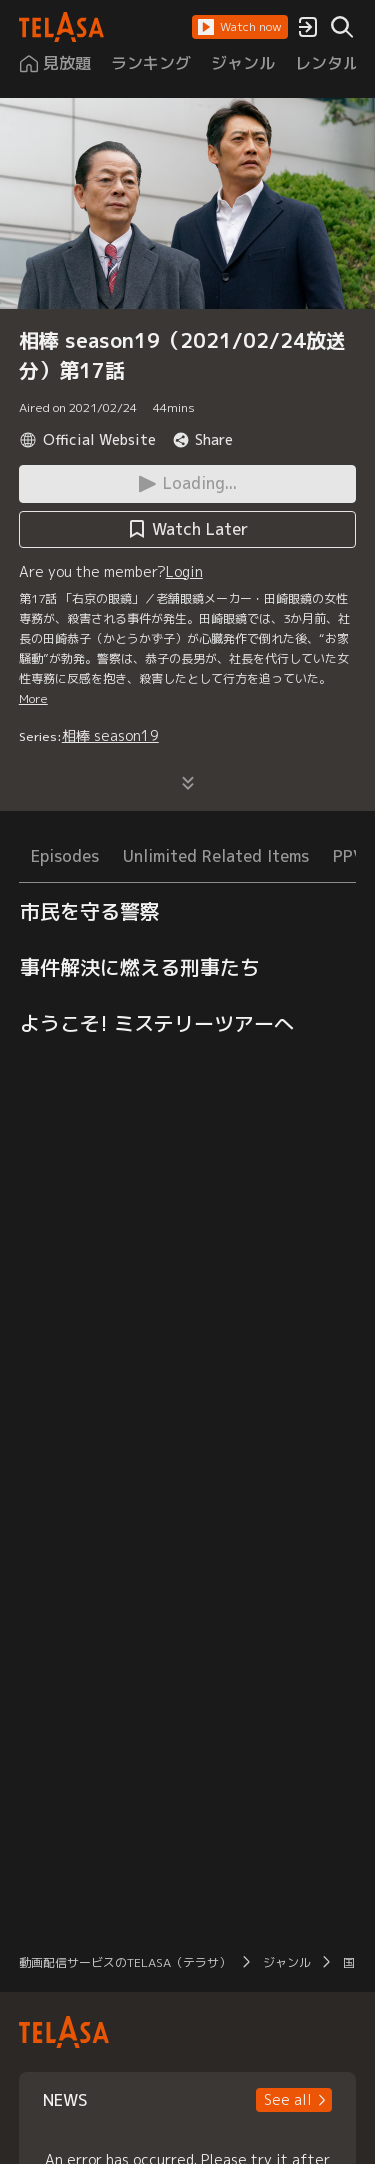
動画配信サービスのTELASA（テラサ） (125, 1962)
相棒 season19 (110, 735)
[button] (240, 27)
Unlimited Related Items (216, 856)
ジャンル (287, 1962)
